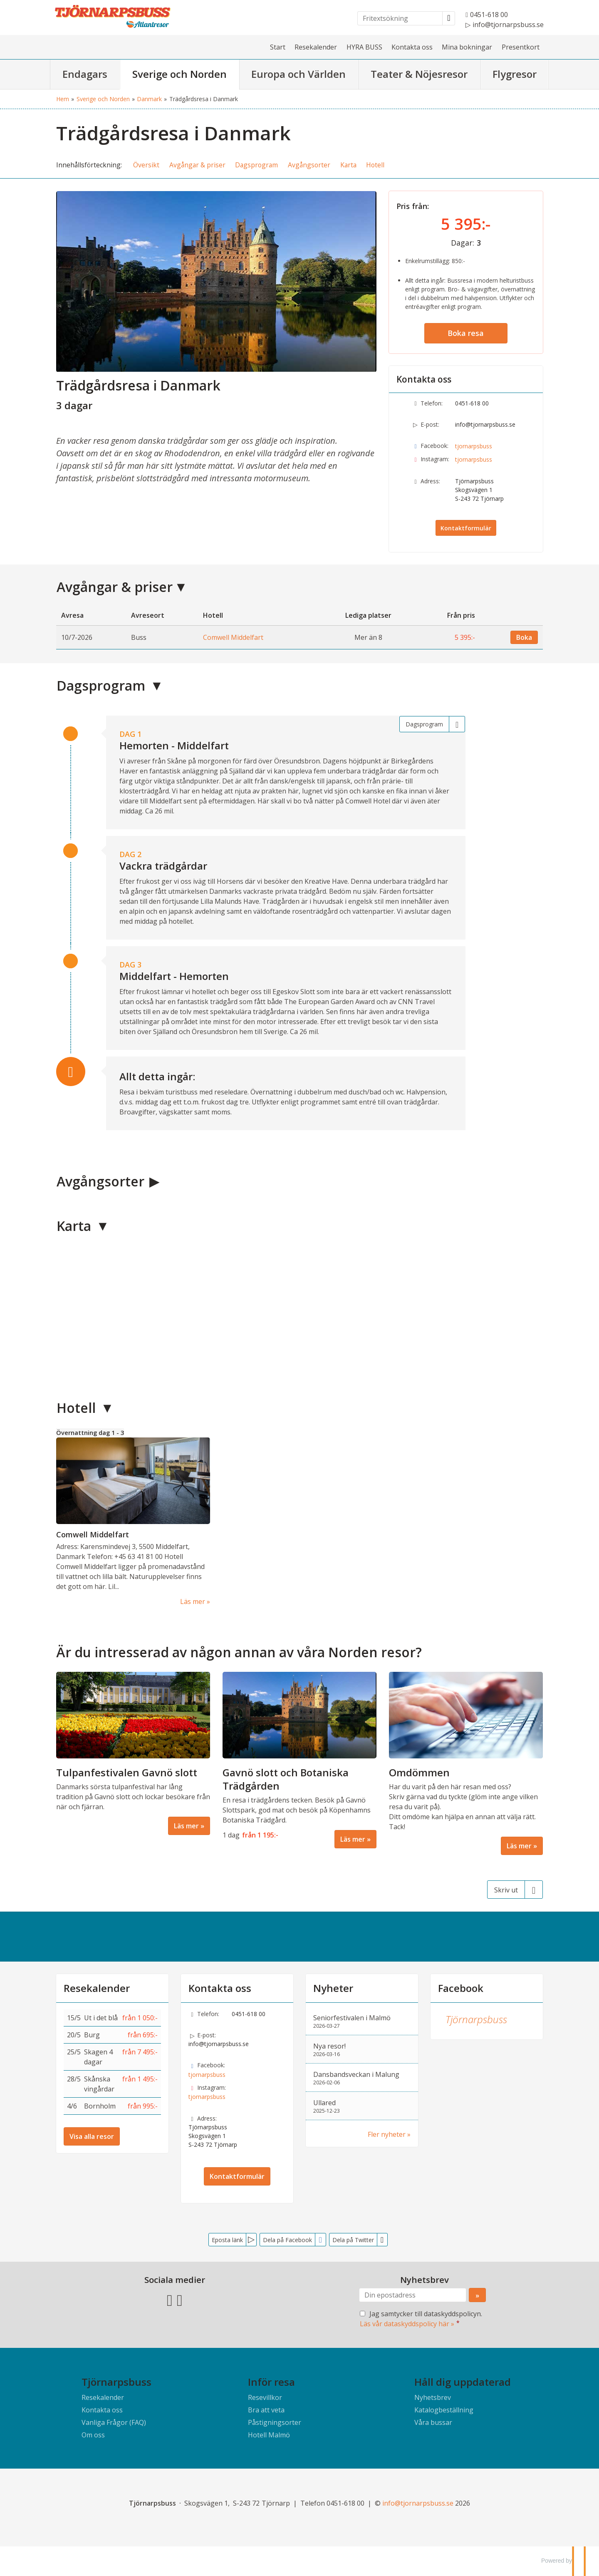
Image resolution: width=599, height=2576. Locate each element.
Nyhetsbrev (432, 2397)
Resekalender (316, 47)
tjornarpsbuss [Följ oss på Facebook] (473, 446)
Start (277, 47)
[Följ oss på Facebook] (170, 2299)
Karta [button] (348, 164)
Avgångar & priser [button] (197, 164)
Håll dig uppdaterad (462, 2382)
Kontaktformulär (466, 528)
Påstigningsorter (274, 2422)
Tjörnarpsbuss (476, 2019)
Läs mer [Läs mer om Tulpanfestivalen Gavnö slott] (186, 1825)
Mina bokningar (467, 47)
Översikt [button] (146, 164)
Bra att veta (266, 2409)
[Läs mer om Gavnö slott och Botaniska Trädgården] (299, 1760)
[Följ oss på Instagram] (180, 2299)
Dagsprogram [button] (256, 164)
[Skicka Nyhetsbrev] (477, 2295)
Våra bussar (433, 2422)
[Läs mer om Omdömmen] (466, 1763)
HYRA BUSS (364, 47)
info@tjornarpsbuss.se (485, 424)
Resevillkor (265, 2397)
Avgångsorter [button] (309, 164)
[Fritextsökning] (400, 18)
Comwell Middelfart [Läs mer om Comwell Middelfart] (92, 1534)
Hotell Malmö (269, 2434)
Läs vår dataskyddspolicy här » (407, 2323)
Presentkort (521, 47)
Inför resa (271, 2382)
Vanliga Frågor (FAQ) (114, 2422)
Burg (92, 2034)
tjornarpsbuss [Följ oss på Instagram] (473, 459)
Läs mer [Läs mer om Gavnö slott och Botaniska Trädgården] (352, 1839)
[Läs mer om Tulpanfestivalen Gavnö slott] (133, 1753)
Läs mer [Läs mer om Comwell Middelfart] (192, 1601)
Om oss (93, 2434)
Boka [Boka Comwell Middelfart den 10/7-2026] (524, 637)
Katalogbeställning (443, 2409)
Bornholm (100, 2106)
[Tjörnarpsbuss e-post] (417, 2503)
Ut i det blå (101, 2017)
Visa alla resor (91, 2136)
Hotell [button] (375, 164)
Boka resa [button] (466, 333)
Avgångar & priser (115, 587)
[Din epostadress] (412, 2295)
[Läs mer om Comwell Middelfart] (133, 1516)
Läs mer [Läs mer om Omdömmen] (519, 1845)
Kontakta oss (412, 47)
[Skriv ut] (515, 1889)
